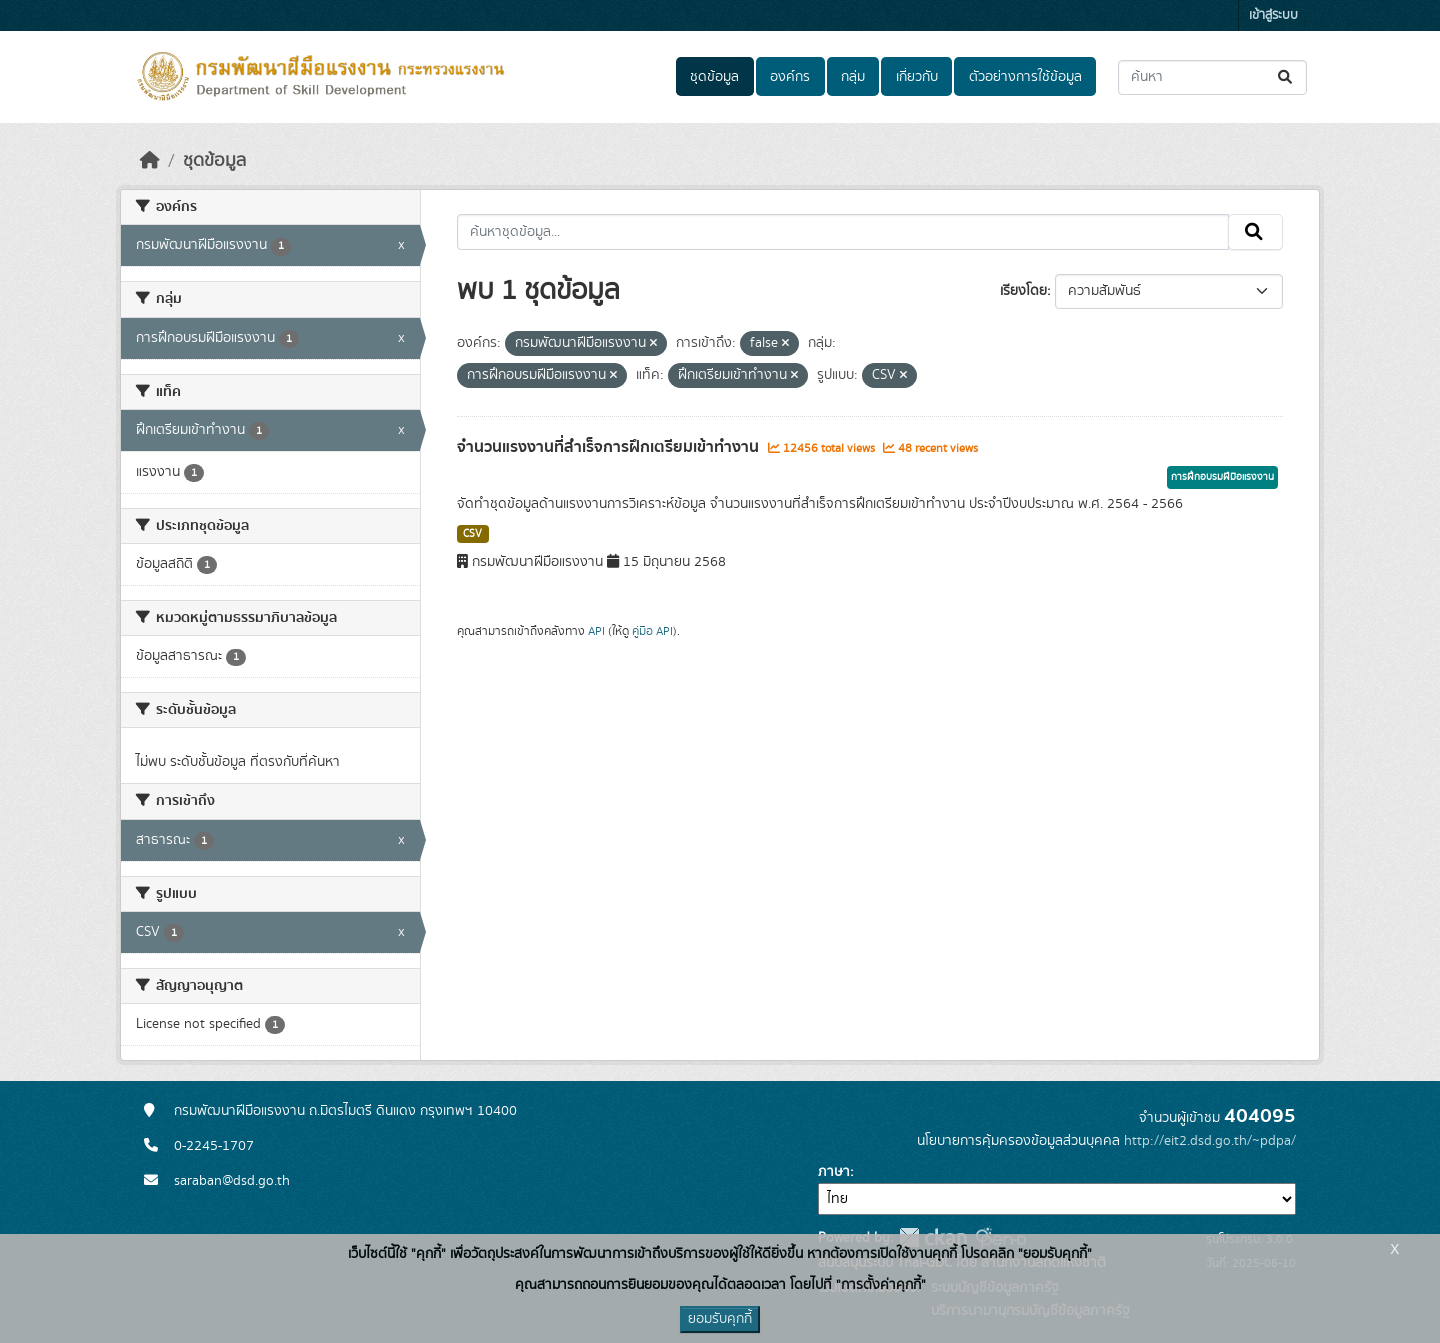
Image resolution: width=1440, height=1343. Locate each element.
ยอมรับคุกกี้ (720, 1319)
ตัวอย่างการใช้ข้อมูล (1025, 77)
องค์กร (790, 77)
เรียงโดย (1023, 291)
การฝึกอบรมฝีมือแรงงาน (1222, 477)
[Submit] (1286, 77)
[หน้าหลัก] (150, 161)
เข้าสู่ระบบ (1273, 15)
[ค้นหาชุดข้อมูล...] (1212, 77)
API (596, 631)
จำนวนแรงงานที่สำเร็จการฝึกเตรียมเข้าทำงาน (610, 447)
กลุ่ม (853, 77)
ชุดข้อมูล (714, 77)
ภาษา (834, 1172)
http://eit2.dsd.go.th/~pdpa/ (1210, 1141)
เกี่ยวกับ (917, 77)
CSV (472, 534)
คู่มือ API (652, 631)
